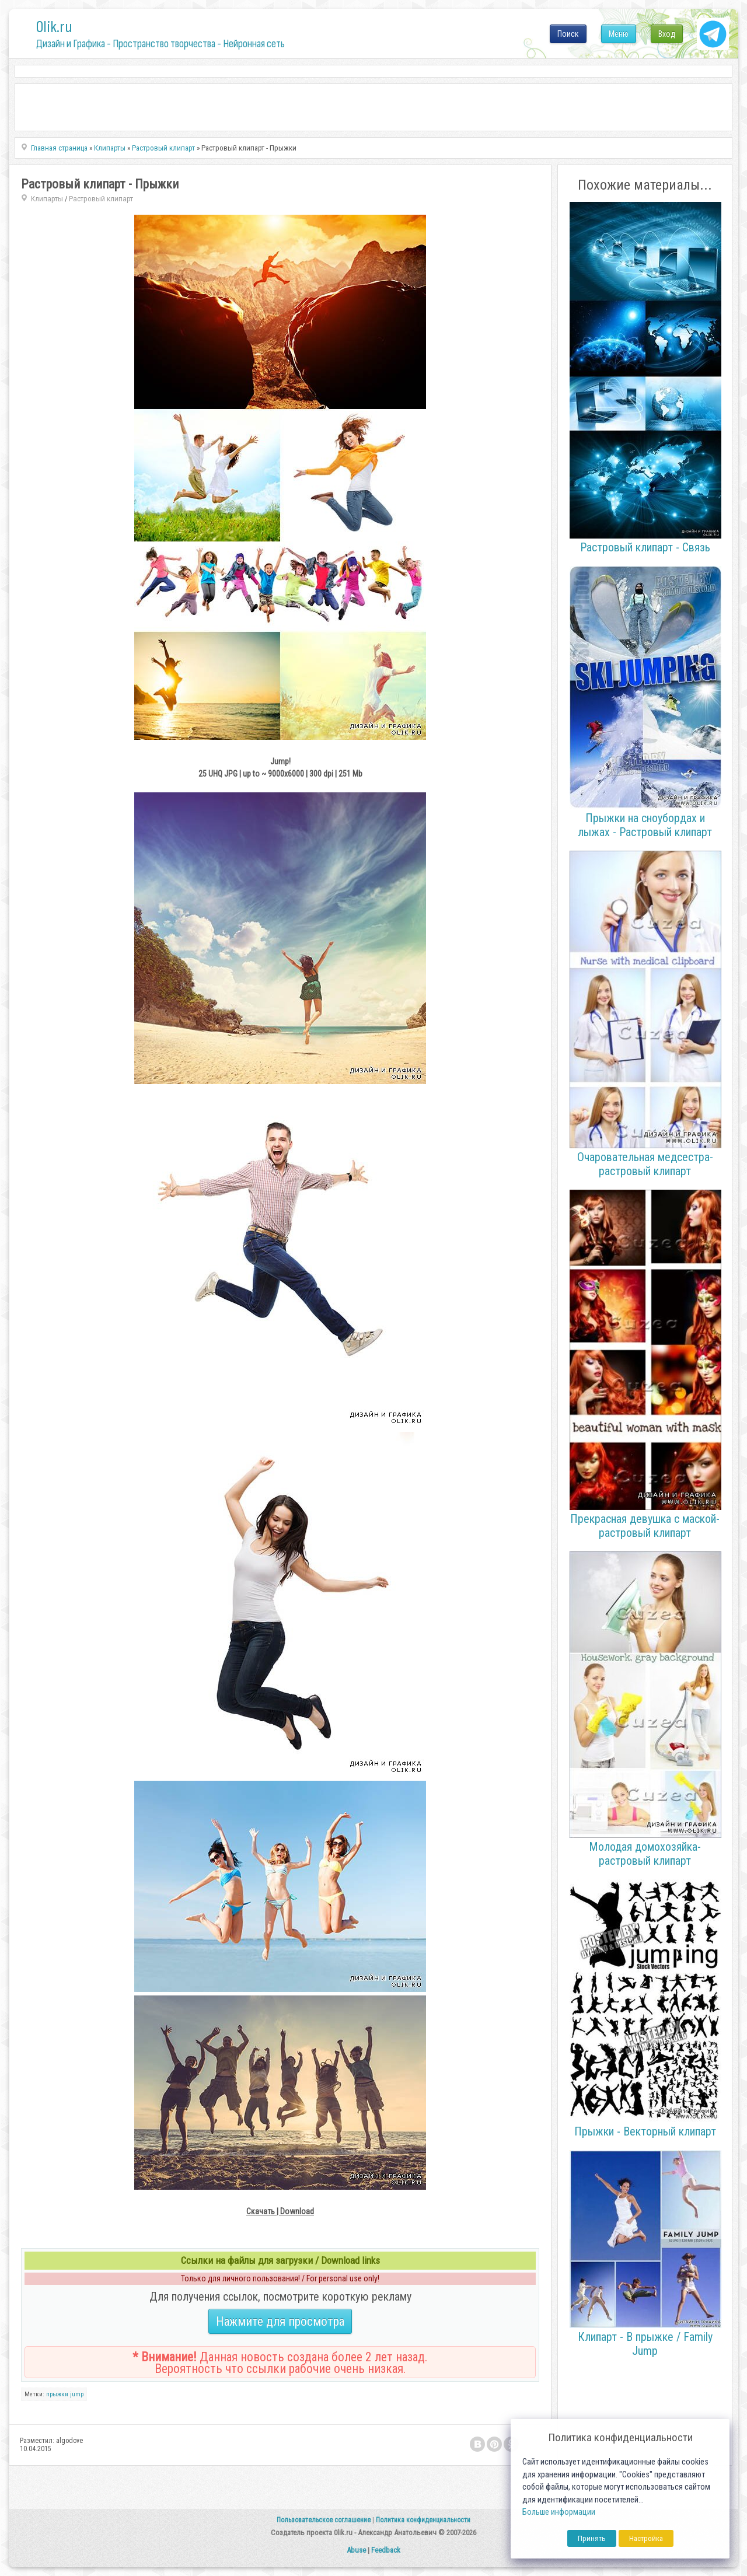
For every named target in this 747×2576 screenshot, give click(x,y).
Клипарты (47, 198)
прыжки (57, 2394)
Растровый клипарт (101, 198)
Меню (619, 34)
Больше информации (558, 2512)
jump (76, 2394)
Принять (592, 2538)
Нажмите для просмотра (280, 2321)
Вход (666, 34)
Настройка (646, 2538)
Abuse (356, 2550)
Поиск (568, 34)
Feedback (385, 2550)
